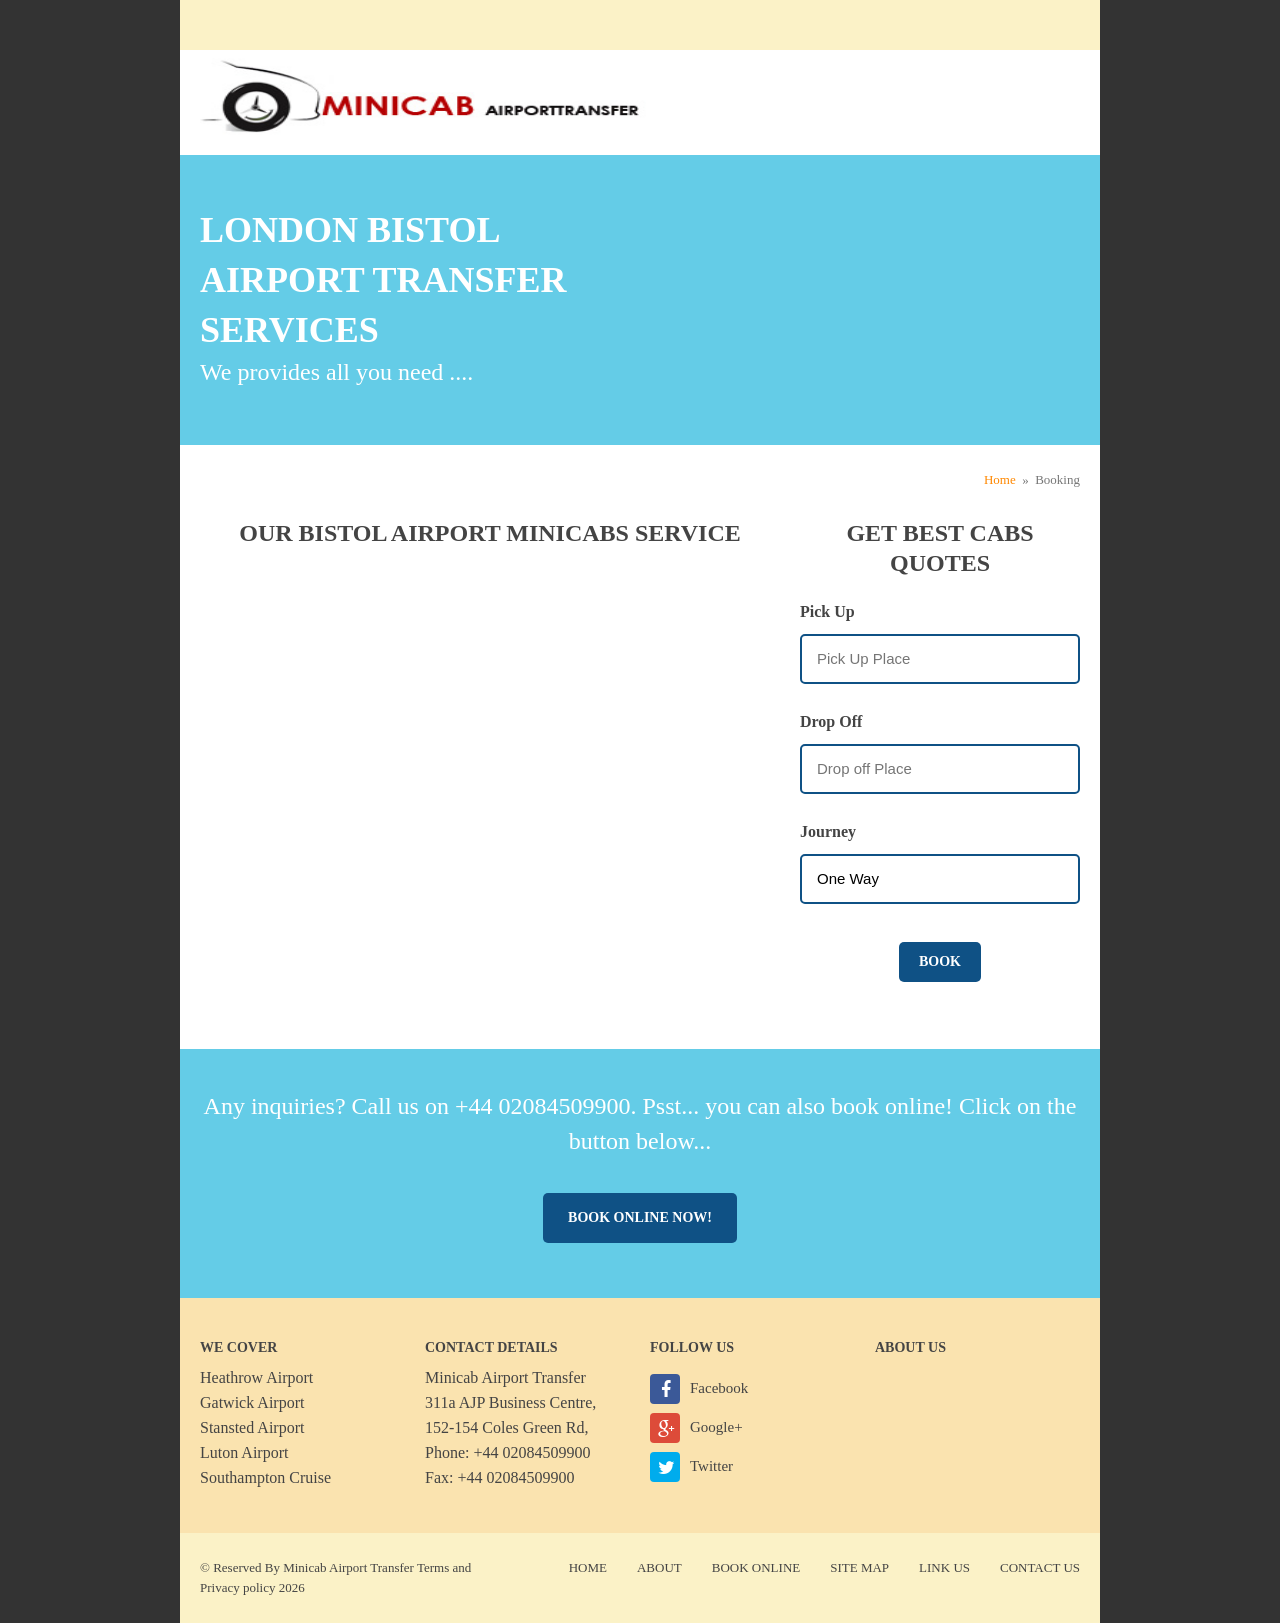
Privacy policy (237, 1587)
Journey (828, 831)
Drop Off (831, 721)
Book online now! (640, 1217)
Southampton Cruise (265, 1477)
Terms (433, 1567)
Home (1000, 479)
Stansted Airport (252, 1427)
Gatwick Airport (252, 1402)
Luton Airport (244, 1452)
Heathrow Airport (256, 1377)
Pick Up (827, 611)
